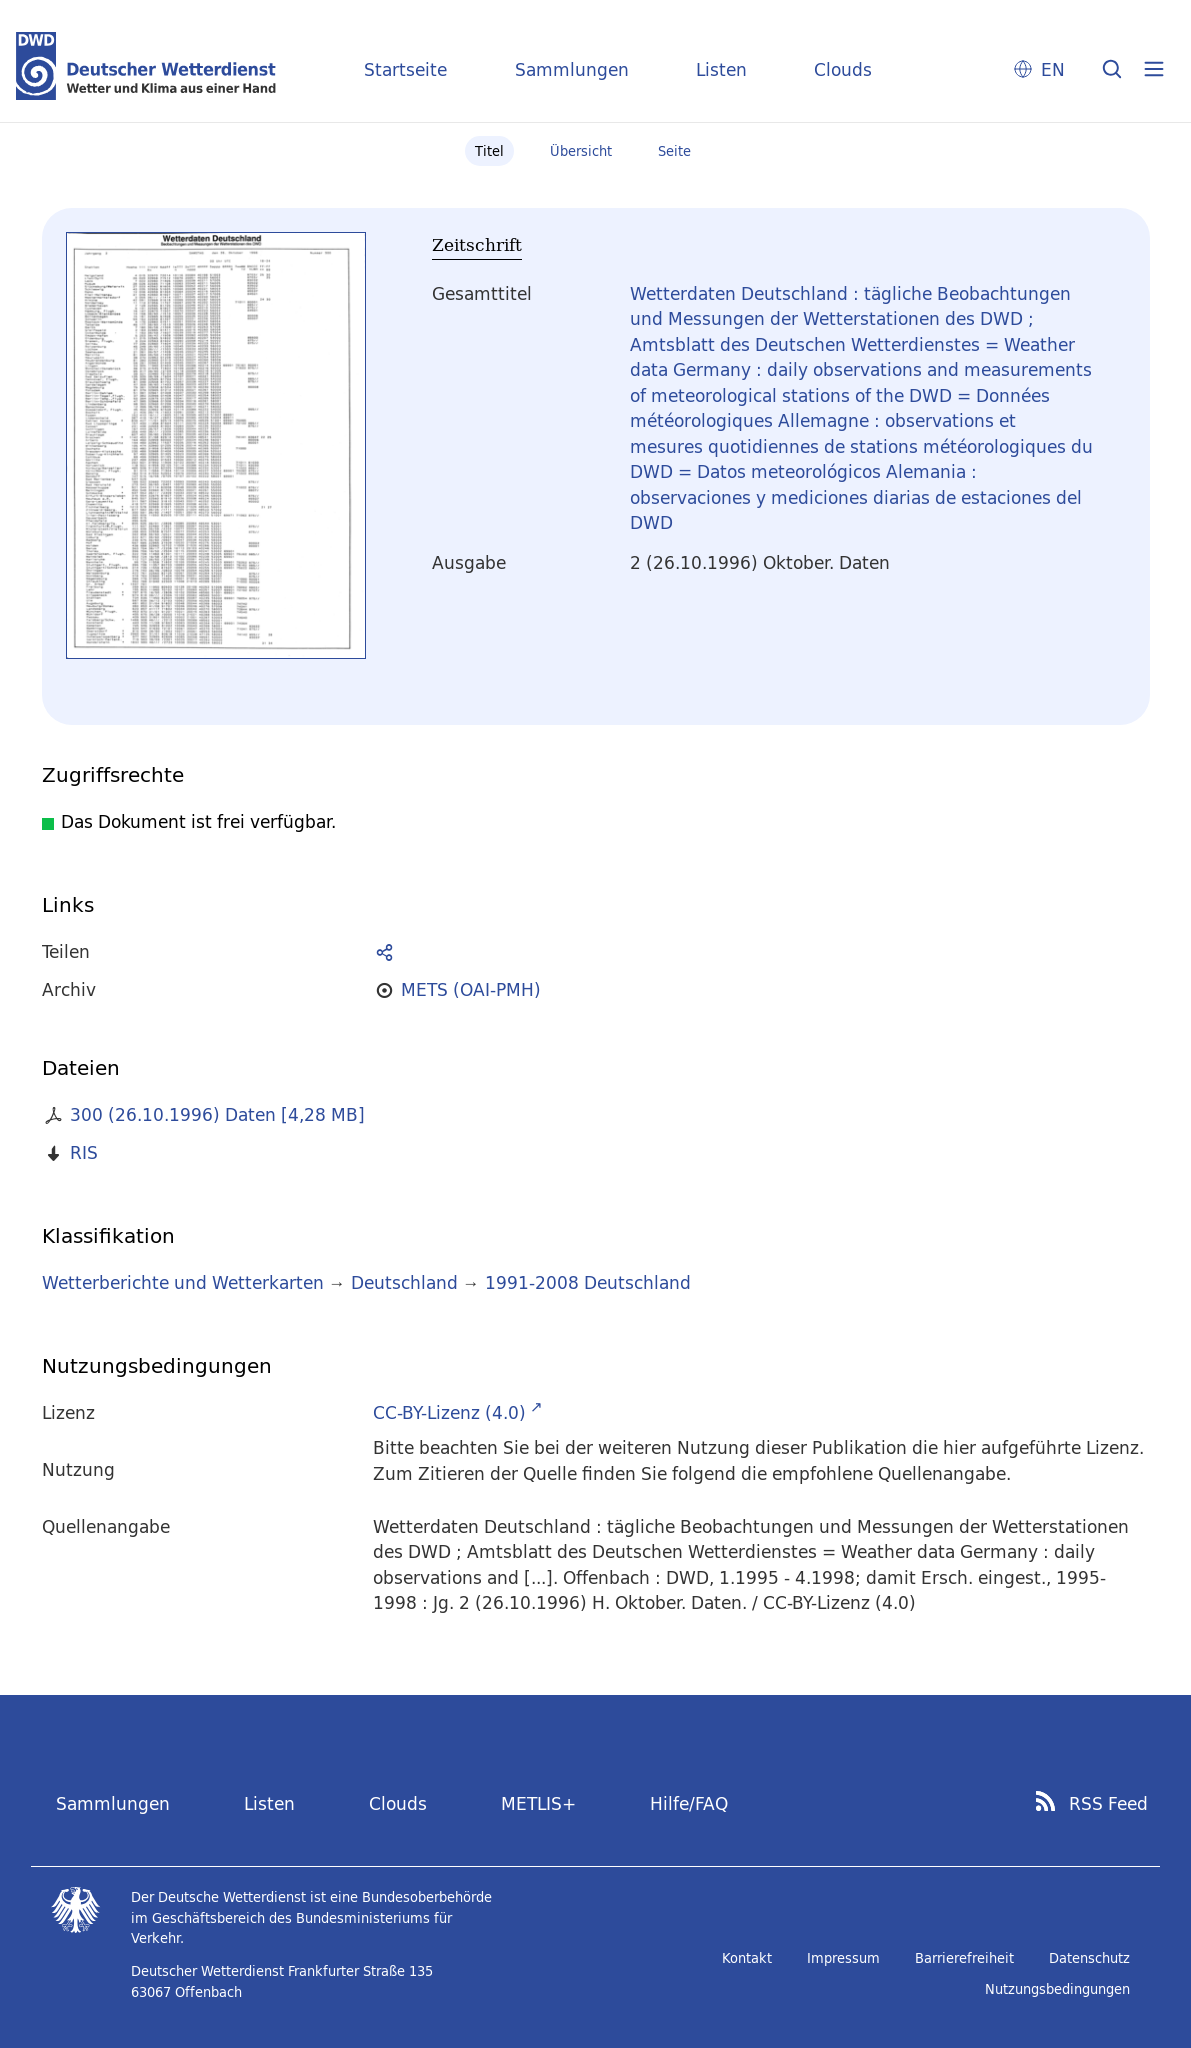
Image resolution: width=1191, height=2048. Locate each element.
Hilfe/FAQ (689, 1803)
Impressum (843, 1958)
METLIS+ (538, 1803)
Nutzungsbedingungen (1057, 1989)
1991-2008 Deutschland (588, 1282)
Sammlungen (572, 69)
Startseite (405, 69)
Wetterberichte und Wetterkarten (183, 1282)
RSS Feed (1108, 1804)
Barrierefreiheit (964, 1958)
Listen (721, 69)
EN (1053, 69)
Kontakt (747, 1958)
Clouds (843, 69)
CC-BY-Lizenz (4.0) (449, 1412)
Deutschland (404, 1282)
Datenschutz (1089, 1958)
